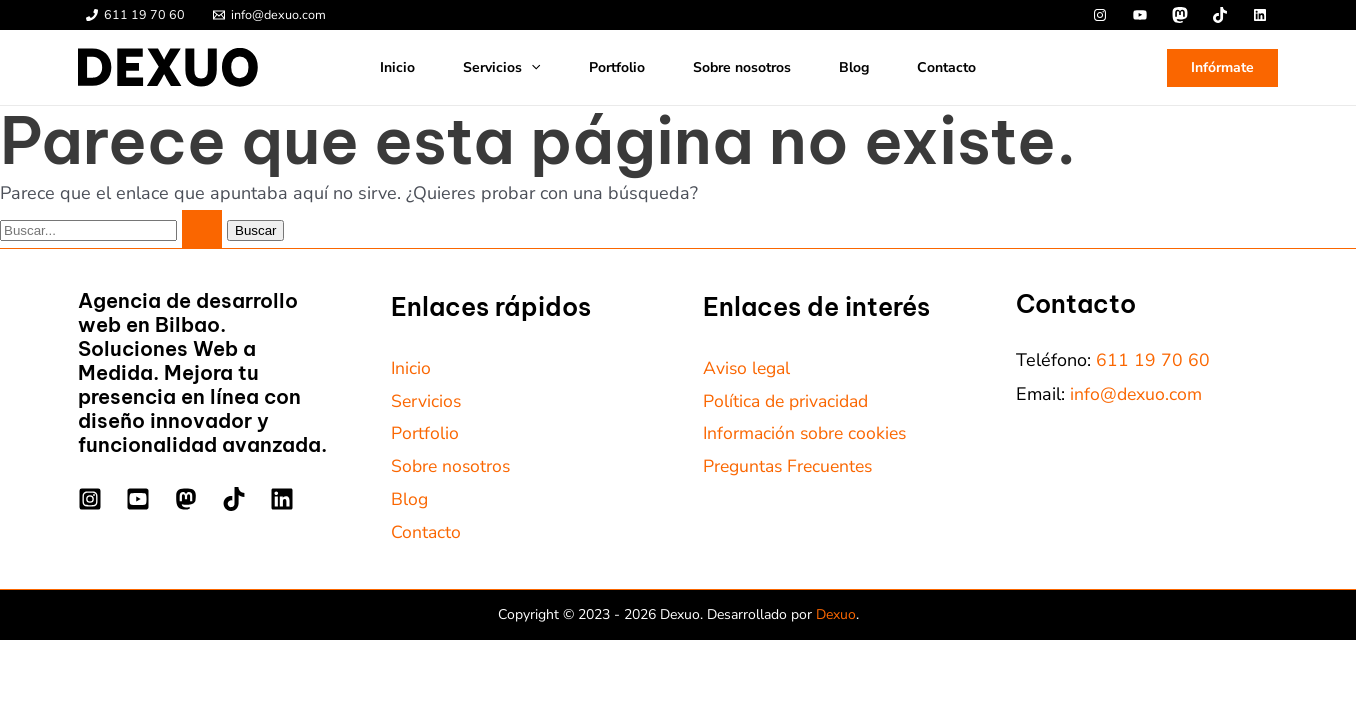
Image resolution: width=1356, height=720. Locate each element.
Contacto (946, 67)
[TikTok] (234, 499)
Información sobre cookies (808, 435)
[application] (531, 68)
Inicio (397, 67)
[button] (1222, 68)
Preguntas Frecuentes (791, 468)
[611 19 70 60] (135, 15)
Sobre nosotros (742, 67)
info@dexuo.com (1137, 394)
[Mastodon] (186, 499)
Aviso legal (748, 368)
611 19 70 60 (1153, 360)
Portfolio (617, 67)
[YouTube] (138, 499)
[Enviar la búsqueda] (202, 229)
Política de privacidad (789, 401)
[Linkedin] (282, 499)
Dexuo (836, 617)
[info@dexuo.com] (269, 15)
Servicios (501, 68)
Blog (854, 67)
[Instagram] (90, 499)
